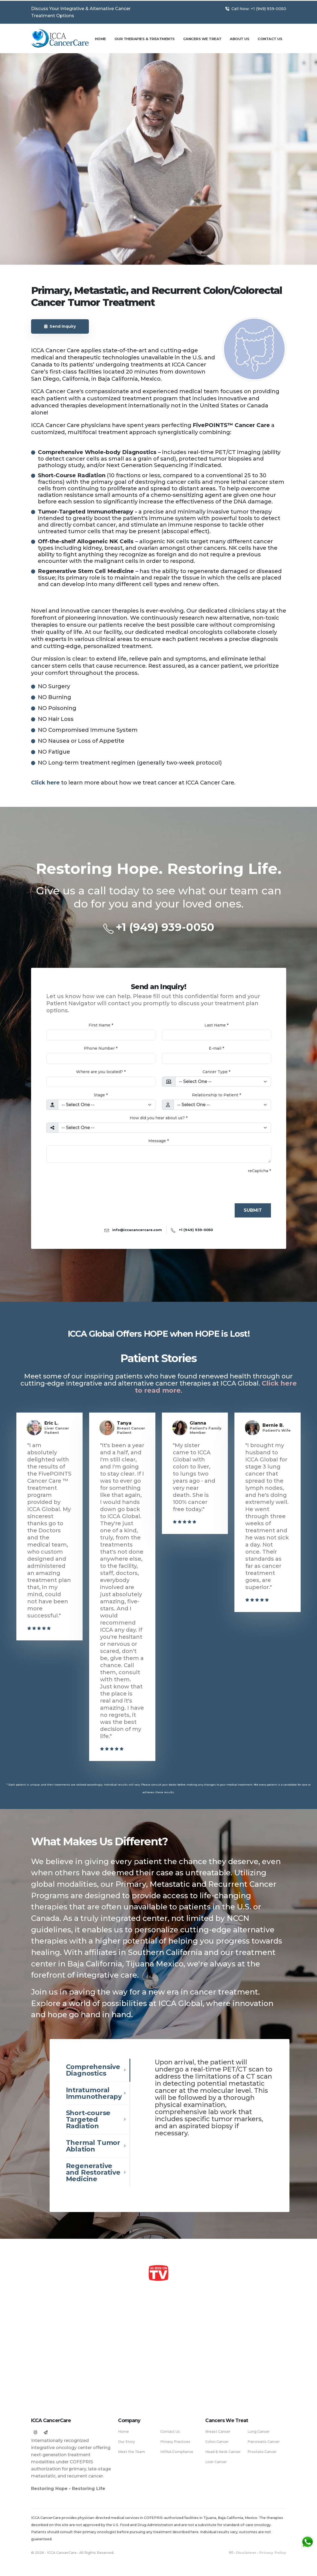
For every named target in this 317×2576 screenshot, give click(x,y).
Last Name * (216, 1025)
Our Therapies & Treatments (144, 39)
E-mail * (216, 1048)
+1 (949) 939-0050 (165, 927)
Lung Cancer (258, 2431)
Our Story (126, 2442)
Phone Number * (100, 1048)
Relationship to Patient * (216, 1095)
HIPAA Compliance (176, 2452)
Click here (45, 782)
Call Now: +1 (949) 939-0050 (255, 8)
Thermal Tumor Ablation (93, 2146)
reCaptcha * (259, 1170)
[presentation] (87, 1186)
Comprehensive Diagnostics (93, 2070)
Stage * (101, 1095)
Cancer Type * (216, 1071)
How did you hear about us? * (159, 1117)
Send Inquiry (60, 326)
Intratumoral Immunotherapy (94, 2093)
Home (100, 39)
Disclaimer (246, 2553)
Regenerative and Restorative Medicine (93, 2172)
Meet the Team (131, 2452)
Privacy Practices (175, 2442)
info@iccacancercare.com (137, 1230)
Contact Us (270, 39)
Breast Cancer (217, 2431)
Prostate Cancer (262, 2452)
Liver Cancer (216, 2462)
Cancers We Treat (202, 39)
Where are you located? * (101, 1071)
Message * (158, 1140)
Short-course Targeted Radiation (88, 2119)
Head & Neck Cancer (223, 2452)
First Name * (101, 1025)
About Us (239, 39)
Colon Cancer (217, 2442)
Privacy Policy (272, 2553)
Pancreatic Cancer (263, 2442)
